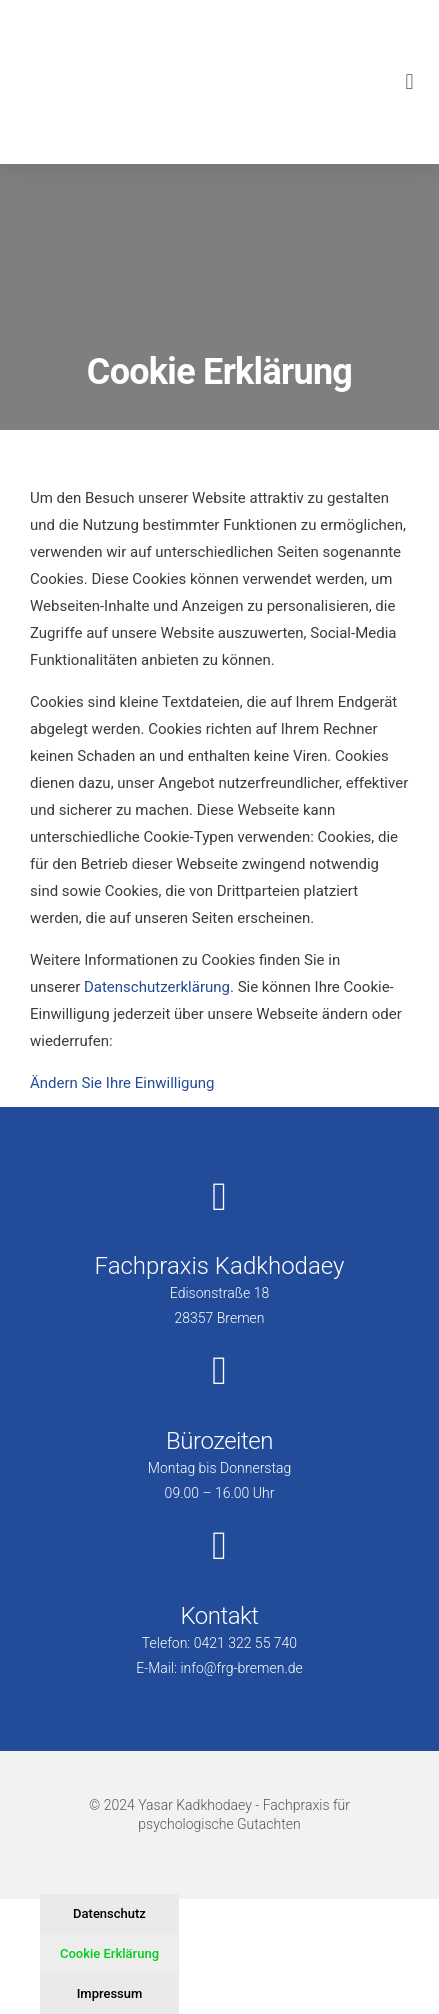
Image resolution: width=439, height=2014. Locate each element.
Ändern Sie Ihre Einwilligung (122, 1083)
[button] (409, 81)
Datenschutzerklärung (157, 987)
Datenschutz (109, 1913)
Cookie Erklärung (109, 1953)
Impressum (110, 1993)
